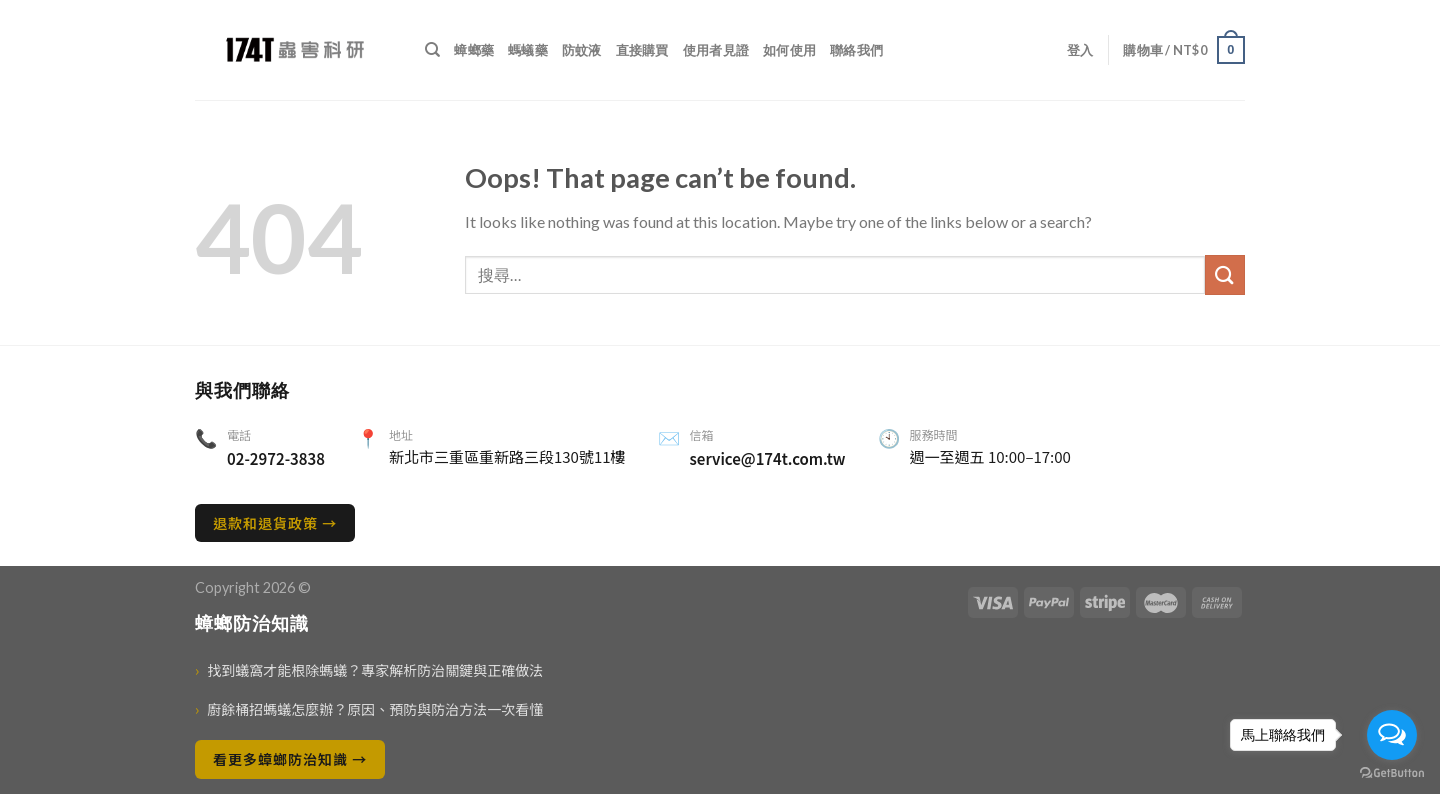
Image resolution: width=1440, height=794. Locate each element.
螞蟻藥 (528, 50)
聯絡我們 (856, 50)
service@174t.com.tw (768, 458)
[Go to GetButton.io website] (1392, 773)
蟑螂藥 (474, 50)
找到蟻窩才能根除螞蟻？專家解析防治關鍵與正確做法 (369, 670)
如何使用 (789, 50)
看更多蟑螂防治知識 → (290, 759)
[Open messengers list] (1392, 735)
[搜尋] (432, 50)
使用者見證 (716, 50)
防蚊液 (582, 50)
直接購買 (642, 50)
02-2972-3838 (276, 458)
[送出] (1225, 274)
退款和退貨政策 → (275, 523)
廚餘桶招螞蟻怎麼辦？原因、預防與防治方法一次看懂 (369, 709)
